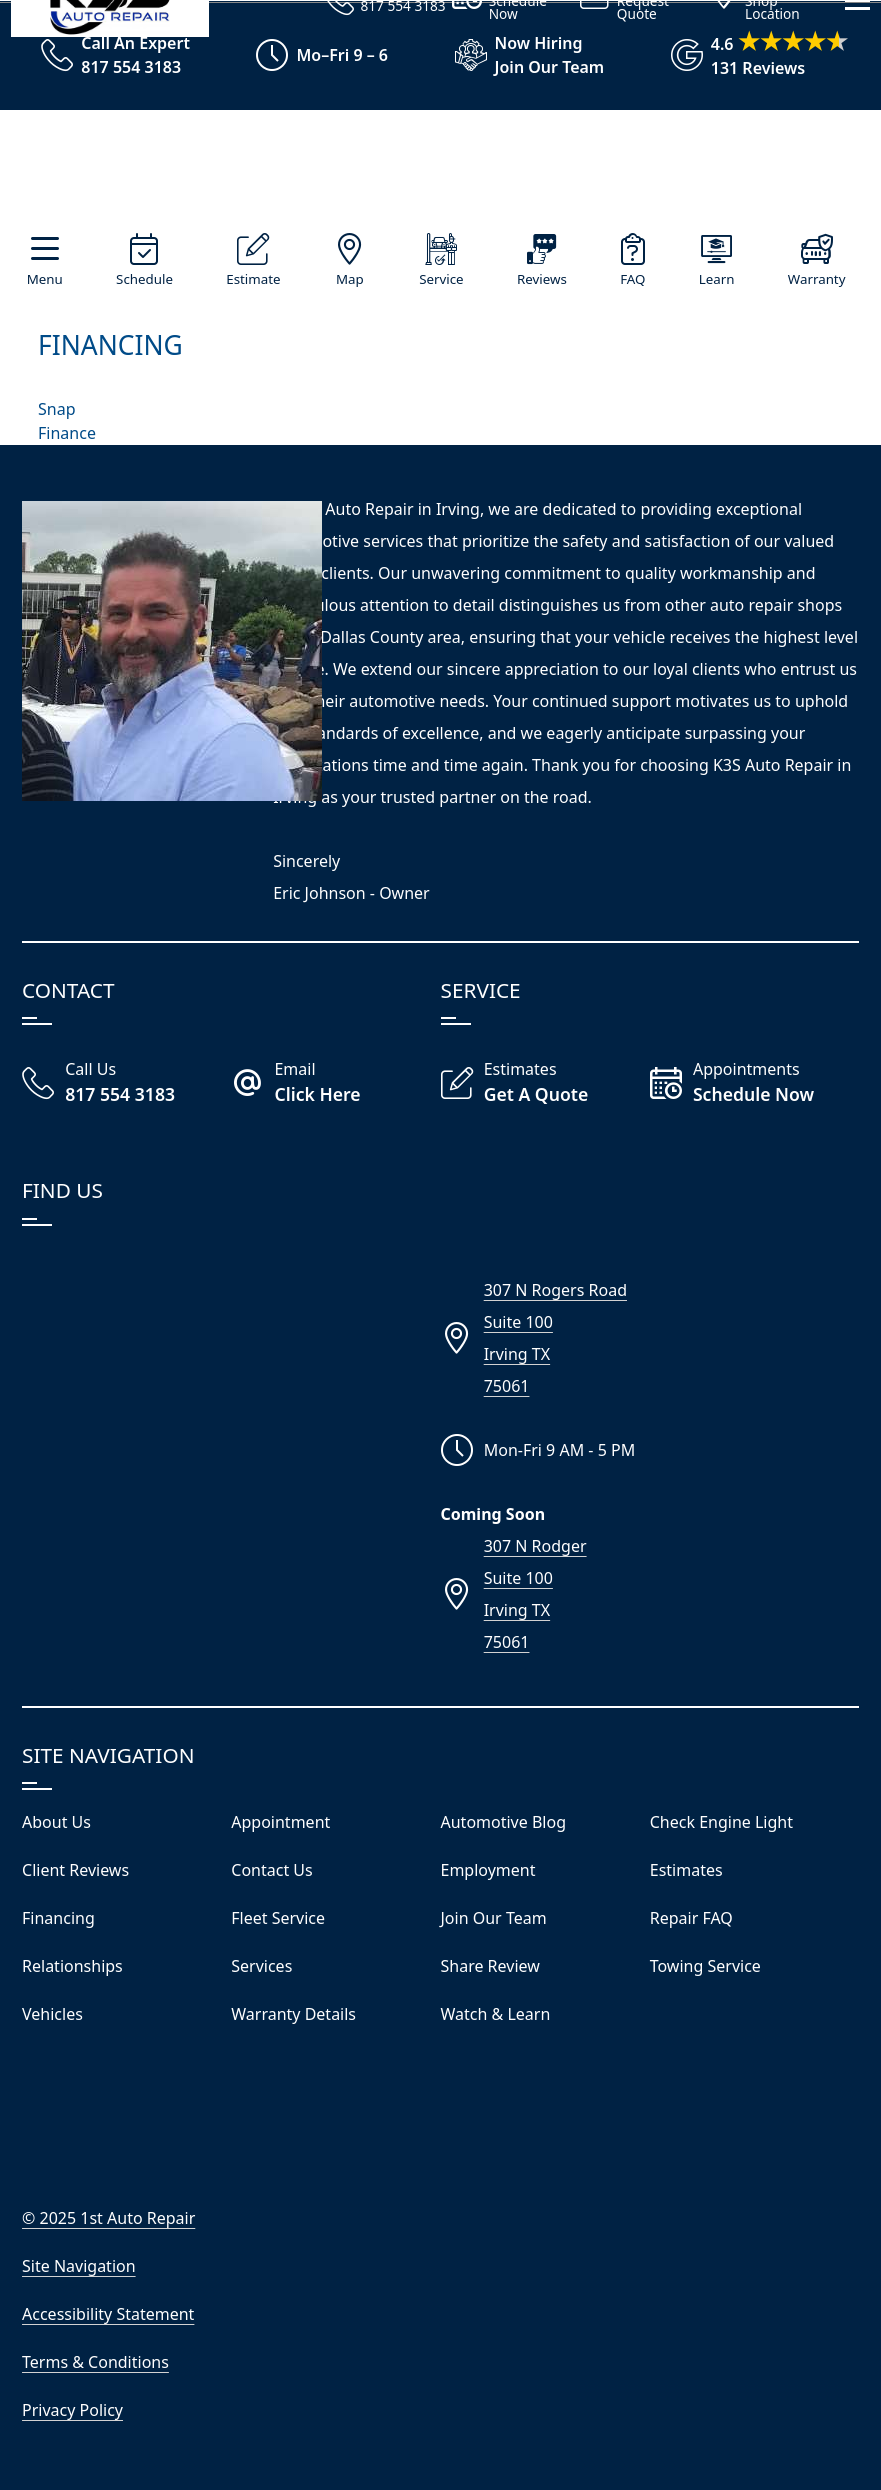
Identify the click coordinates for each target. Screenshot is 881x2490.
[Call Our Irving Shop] (126, 1084)
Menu (45, 279)
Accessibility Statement (108, 2314)
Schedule (144, 279)
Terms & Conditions (95, 2362)
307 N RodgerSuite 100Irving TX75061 (535, 1594)
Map (350, 279)
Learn (717, 279)
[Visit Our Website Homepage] (436, 171)
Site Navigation (79, 2266)
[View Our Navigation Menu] (857, 309)
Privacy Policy (72, 2410)
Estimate (253, 279)
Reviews (542, 279)
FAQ (632, 279)
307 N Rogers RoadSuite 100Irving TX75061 (555, 1338)
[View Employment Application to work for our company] (520, 55)
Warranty (817, 279)
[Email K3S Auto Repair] (335, 1084)
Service (441, 279)
